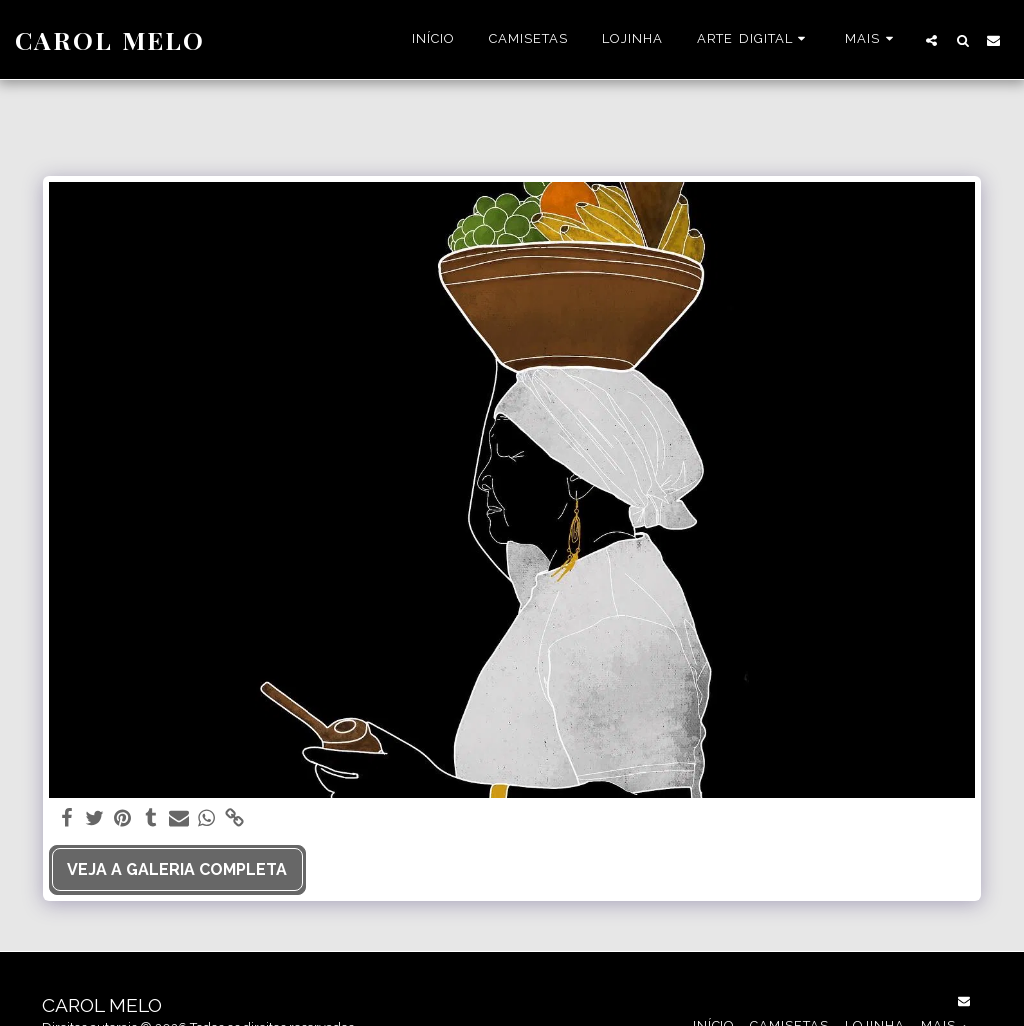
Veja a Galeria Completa (177, 869)
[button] (754, 40)
